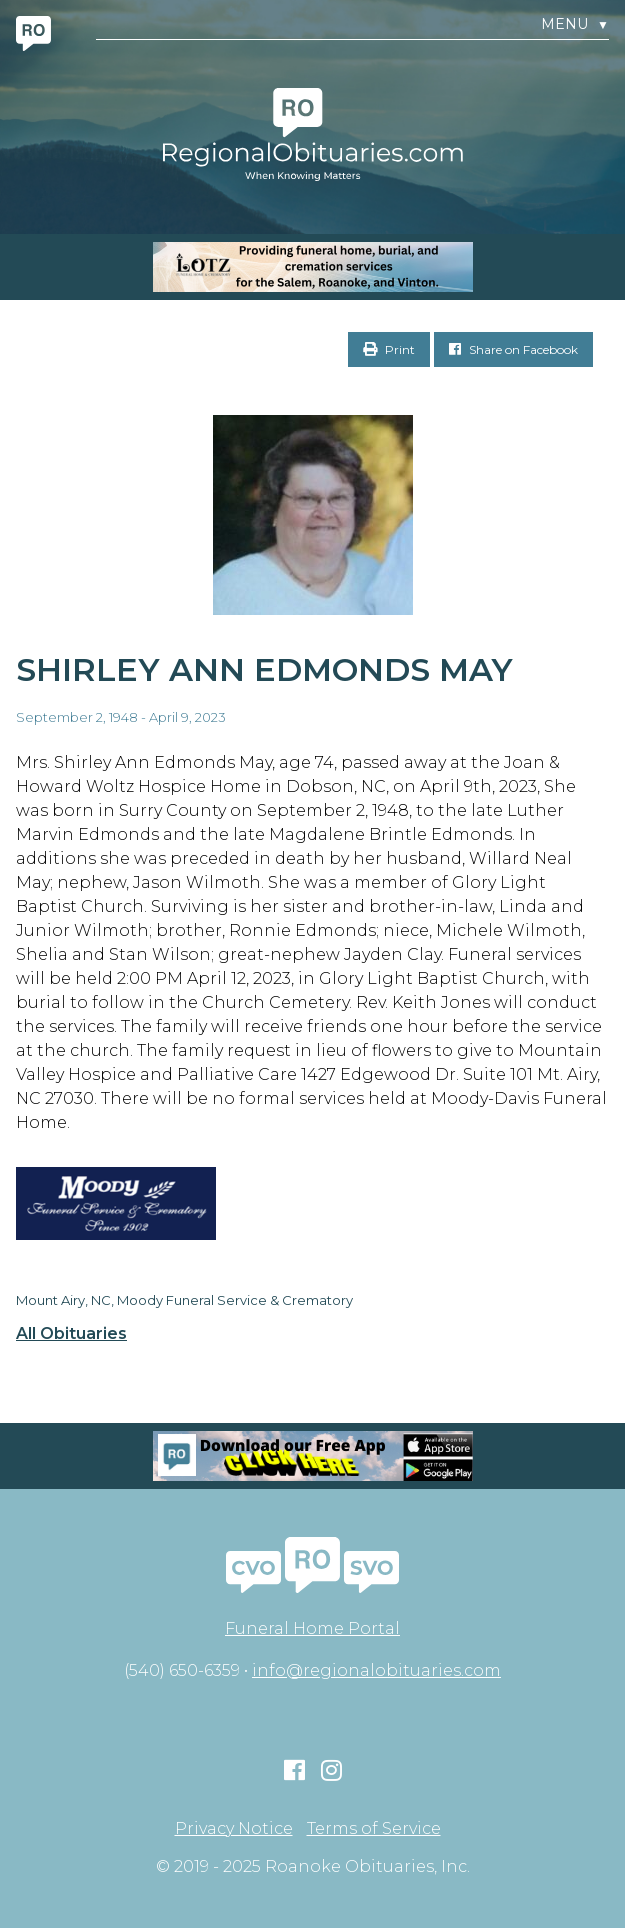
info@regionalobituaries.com (376, 1670)
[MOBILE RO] (312, 267)
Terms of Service (374, 1829)
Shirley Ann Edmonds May (264, 669)
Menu (575, 24)
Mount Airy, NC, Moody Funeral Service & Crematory (184, 1300)
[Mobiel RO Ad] (312, 1456)
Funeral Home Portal (312, 1628)
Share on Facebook (513, 349)
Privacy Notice (234, 1829)
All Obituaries (71, 1334)
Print (389, 349)
